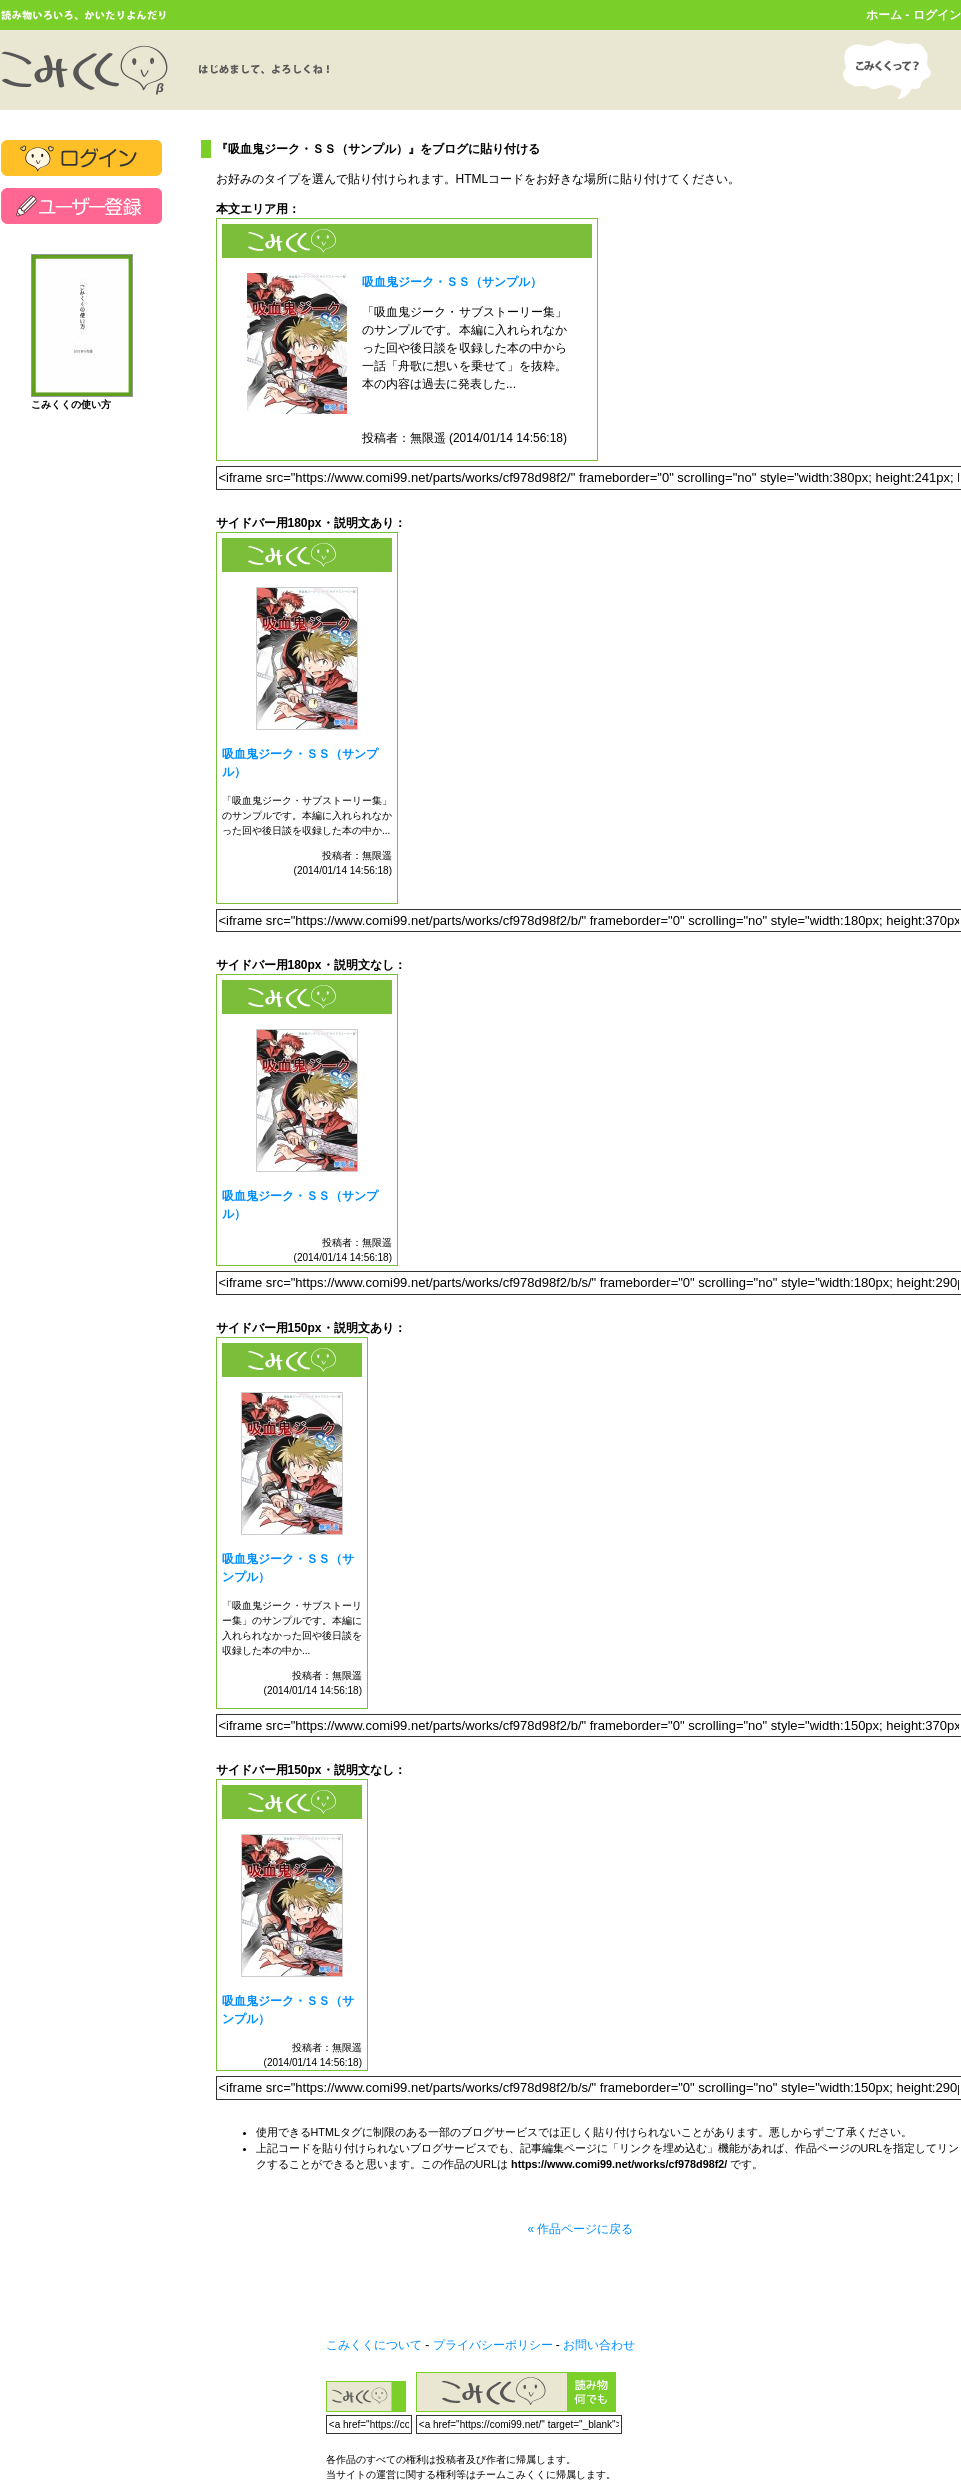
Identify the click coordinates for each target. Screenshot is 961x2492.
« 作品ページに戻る (580, 2229)
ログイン (937, 15)
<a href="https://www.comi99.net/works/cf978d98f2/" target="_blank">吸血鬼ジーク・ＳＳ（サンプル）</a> (407, 339)
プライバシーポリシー (493, 2345)
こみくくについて (374, 2345)
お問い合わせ (599, 2345)
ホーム (884, 15)
